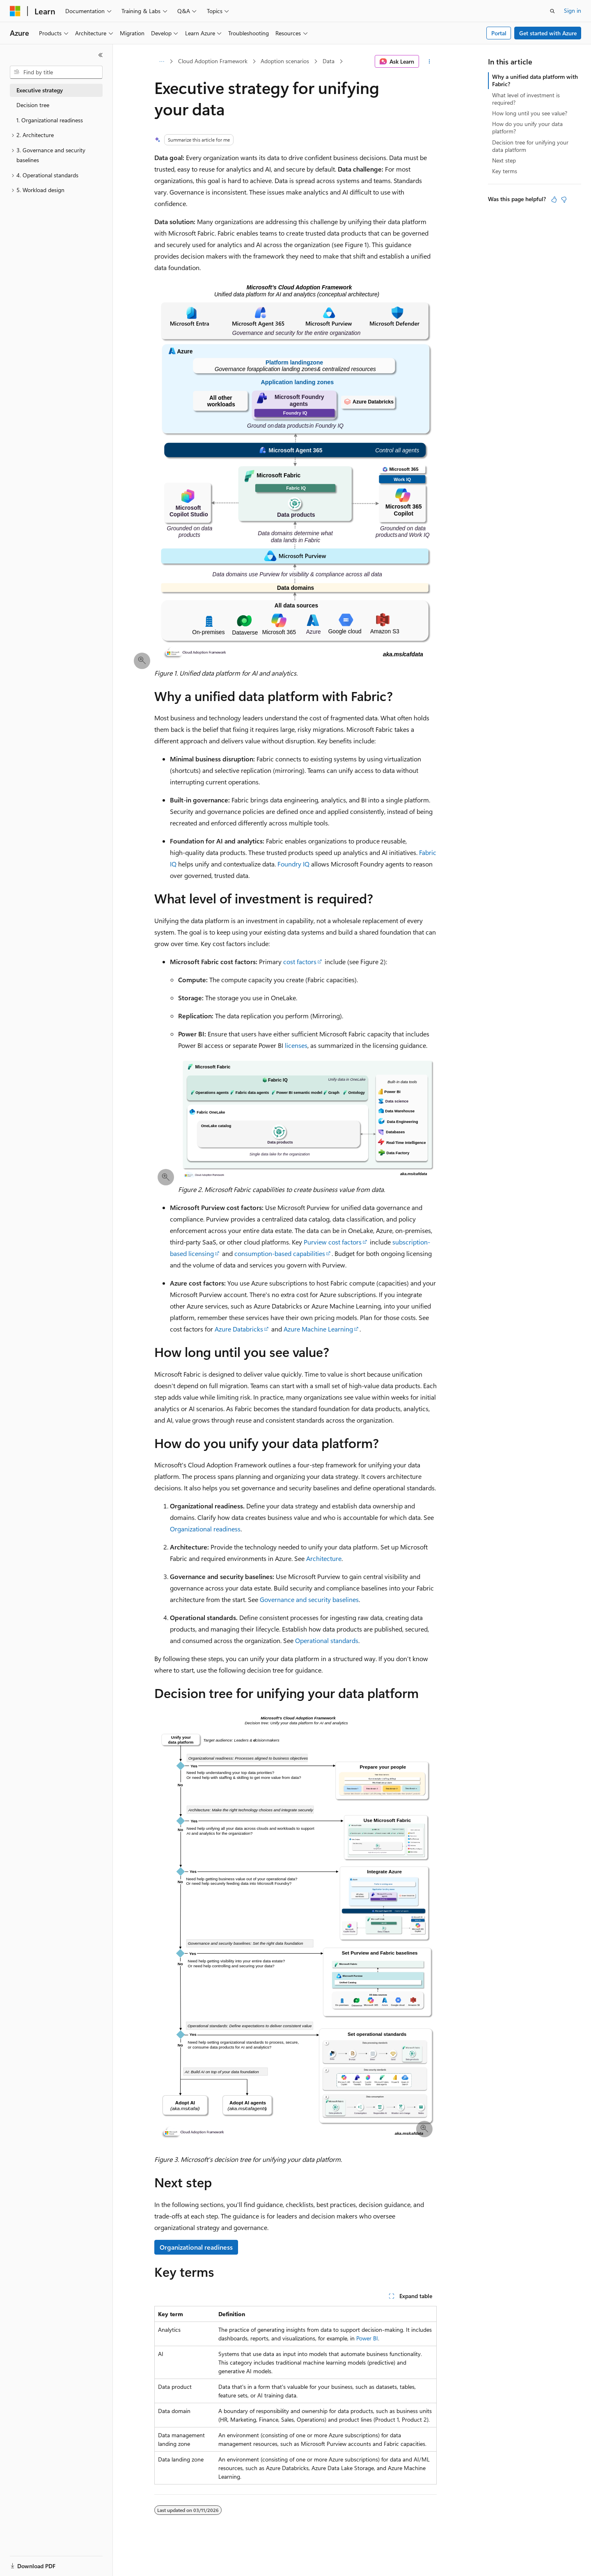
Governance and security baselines (309, 1599)
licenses (296, 1045)
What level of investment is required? (526, 98)
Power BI (367, 2338)
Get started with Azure (548, 33)
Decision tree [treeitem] (32, 105)
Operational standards (326, 1640)
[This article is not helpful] (564, 199)
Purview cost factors (333, 1242)
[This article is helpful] (554, 199)
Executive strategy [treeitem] (39, 90)
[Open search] (552, 11)
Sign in (572, 10)
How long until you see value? (529, 113)
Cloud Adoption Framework (212, 61)
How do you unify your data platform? (527, 127)
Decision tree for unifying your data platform (530, 146)
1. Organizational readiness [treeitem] (49, 120)
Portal (498, 33)
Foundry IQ (293, 863)
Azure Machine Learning (318, 1329)
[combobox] (56, 72)
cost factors (299, 961)
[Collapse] (100, 55)
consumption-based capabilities (279, 1253)
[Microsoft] (15, 11)
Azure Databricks (239, 1329)
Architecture (323, 1558)
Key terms (504, 171)
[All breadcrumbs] (161, 61)
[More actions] (429, 61)
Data (328, 61)
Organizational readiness (205, 1528)
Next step (504, 160)
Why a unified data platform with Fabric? (535, 80)
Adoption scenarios (285, 61)
